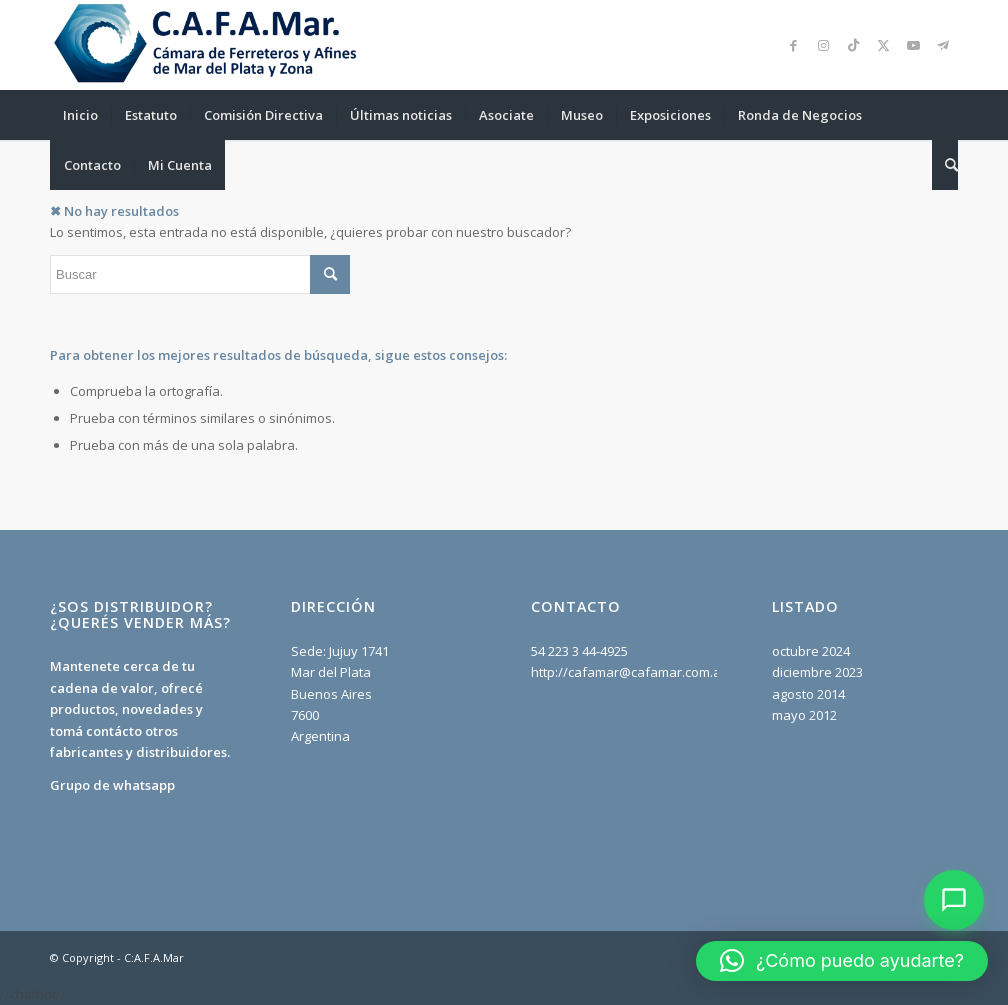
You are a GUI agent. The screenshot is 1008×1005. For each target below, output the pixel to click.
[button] (842, 961)
